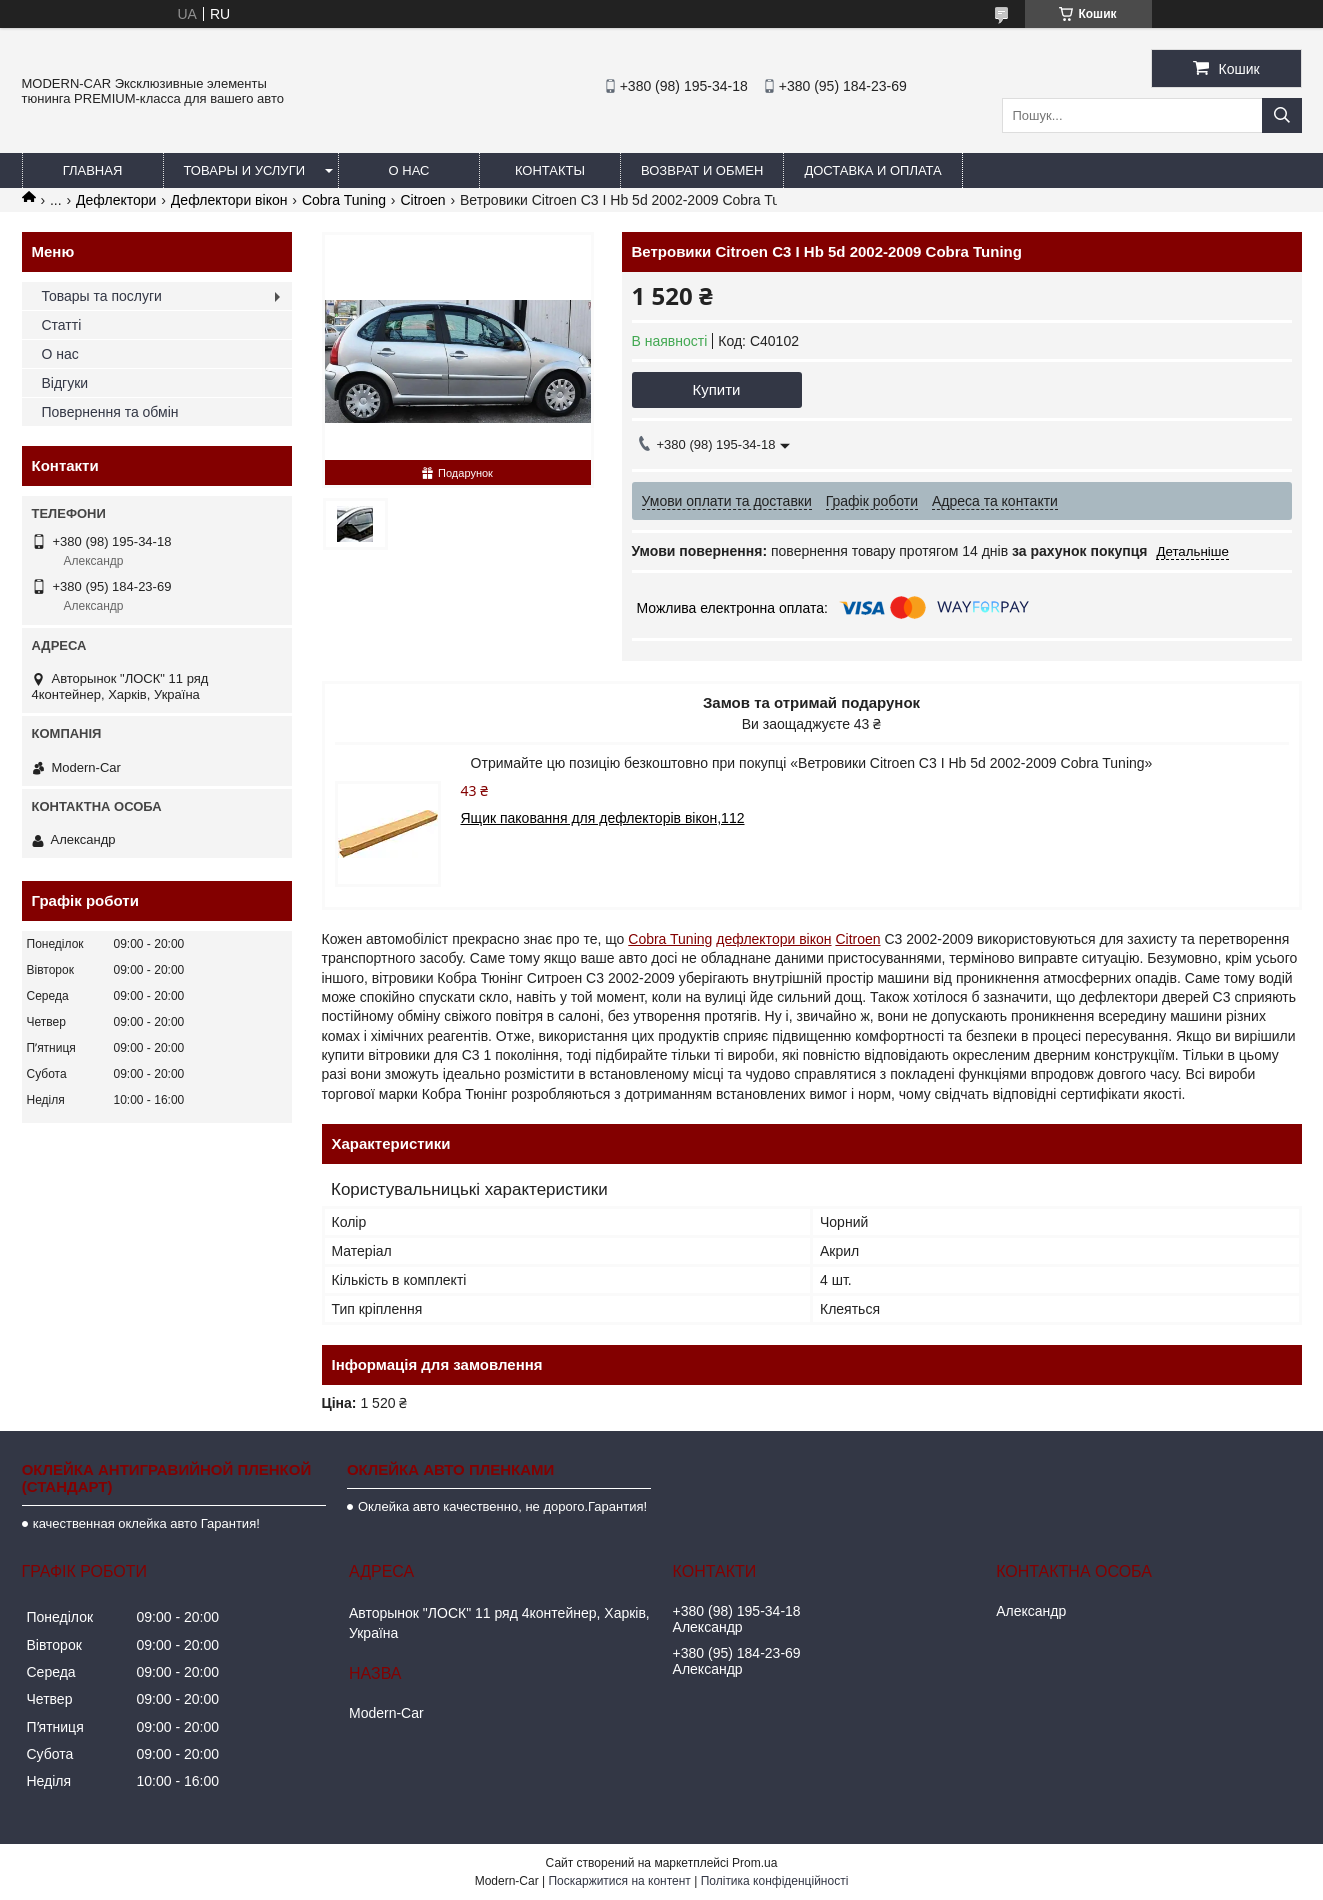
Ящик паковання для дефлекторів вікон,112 (603, 818)
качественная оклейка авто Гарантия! (146, 1523)
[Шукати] (1282, 115)
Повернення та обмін (110, 412)
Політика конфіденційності (775, 1881)
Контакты (550, 170)
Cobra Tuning (344, 200)
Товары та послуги (102, 296)
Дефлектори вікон (229, 200)
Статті (62, 325)
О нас (409, 170)
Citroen (422, 200)
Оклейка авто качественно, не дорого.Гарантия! (502, 1506)
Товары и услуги (245, 170)
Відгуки (65, 383)
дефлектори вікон (773, 939)
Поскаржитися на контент (619, 1881)
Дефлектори (116, 200)
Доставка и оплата (872, 170)
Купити (717, 389)
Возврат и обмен (702, 170)
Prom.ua (754, 1863)
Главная (93, 170)
